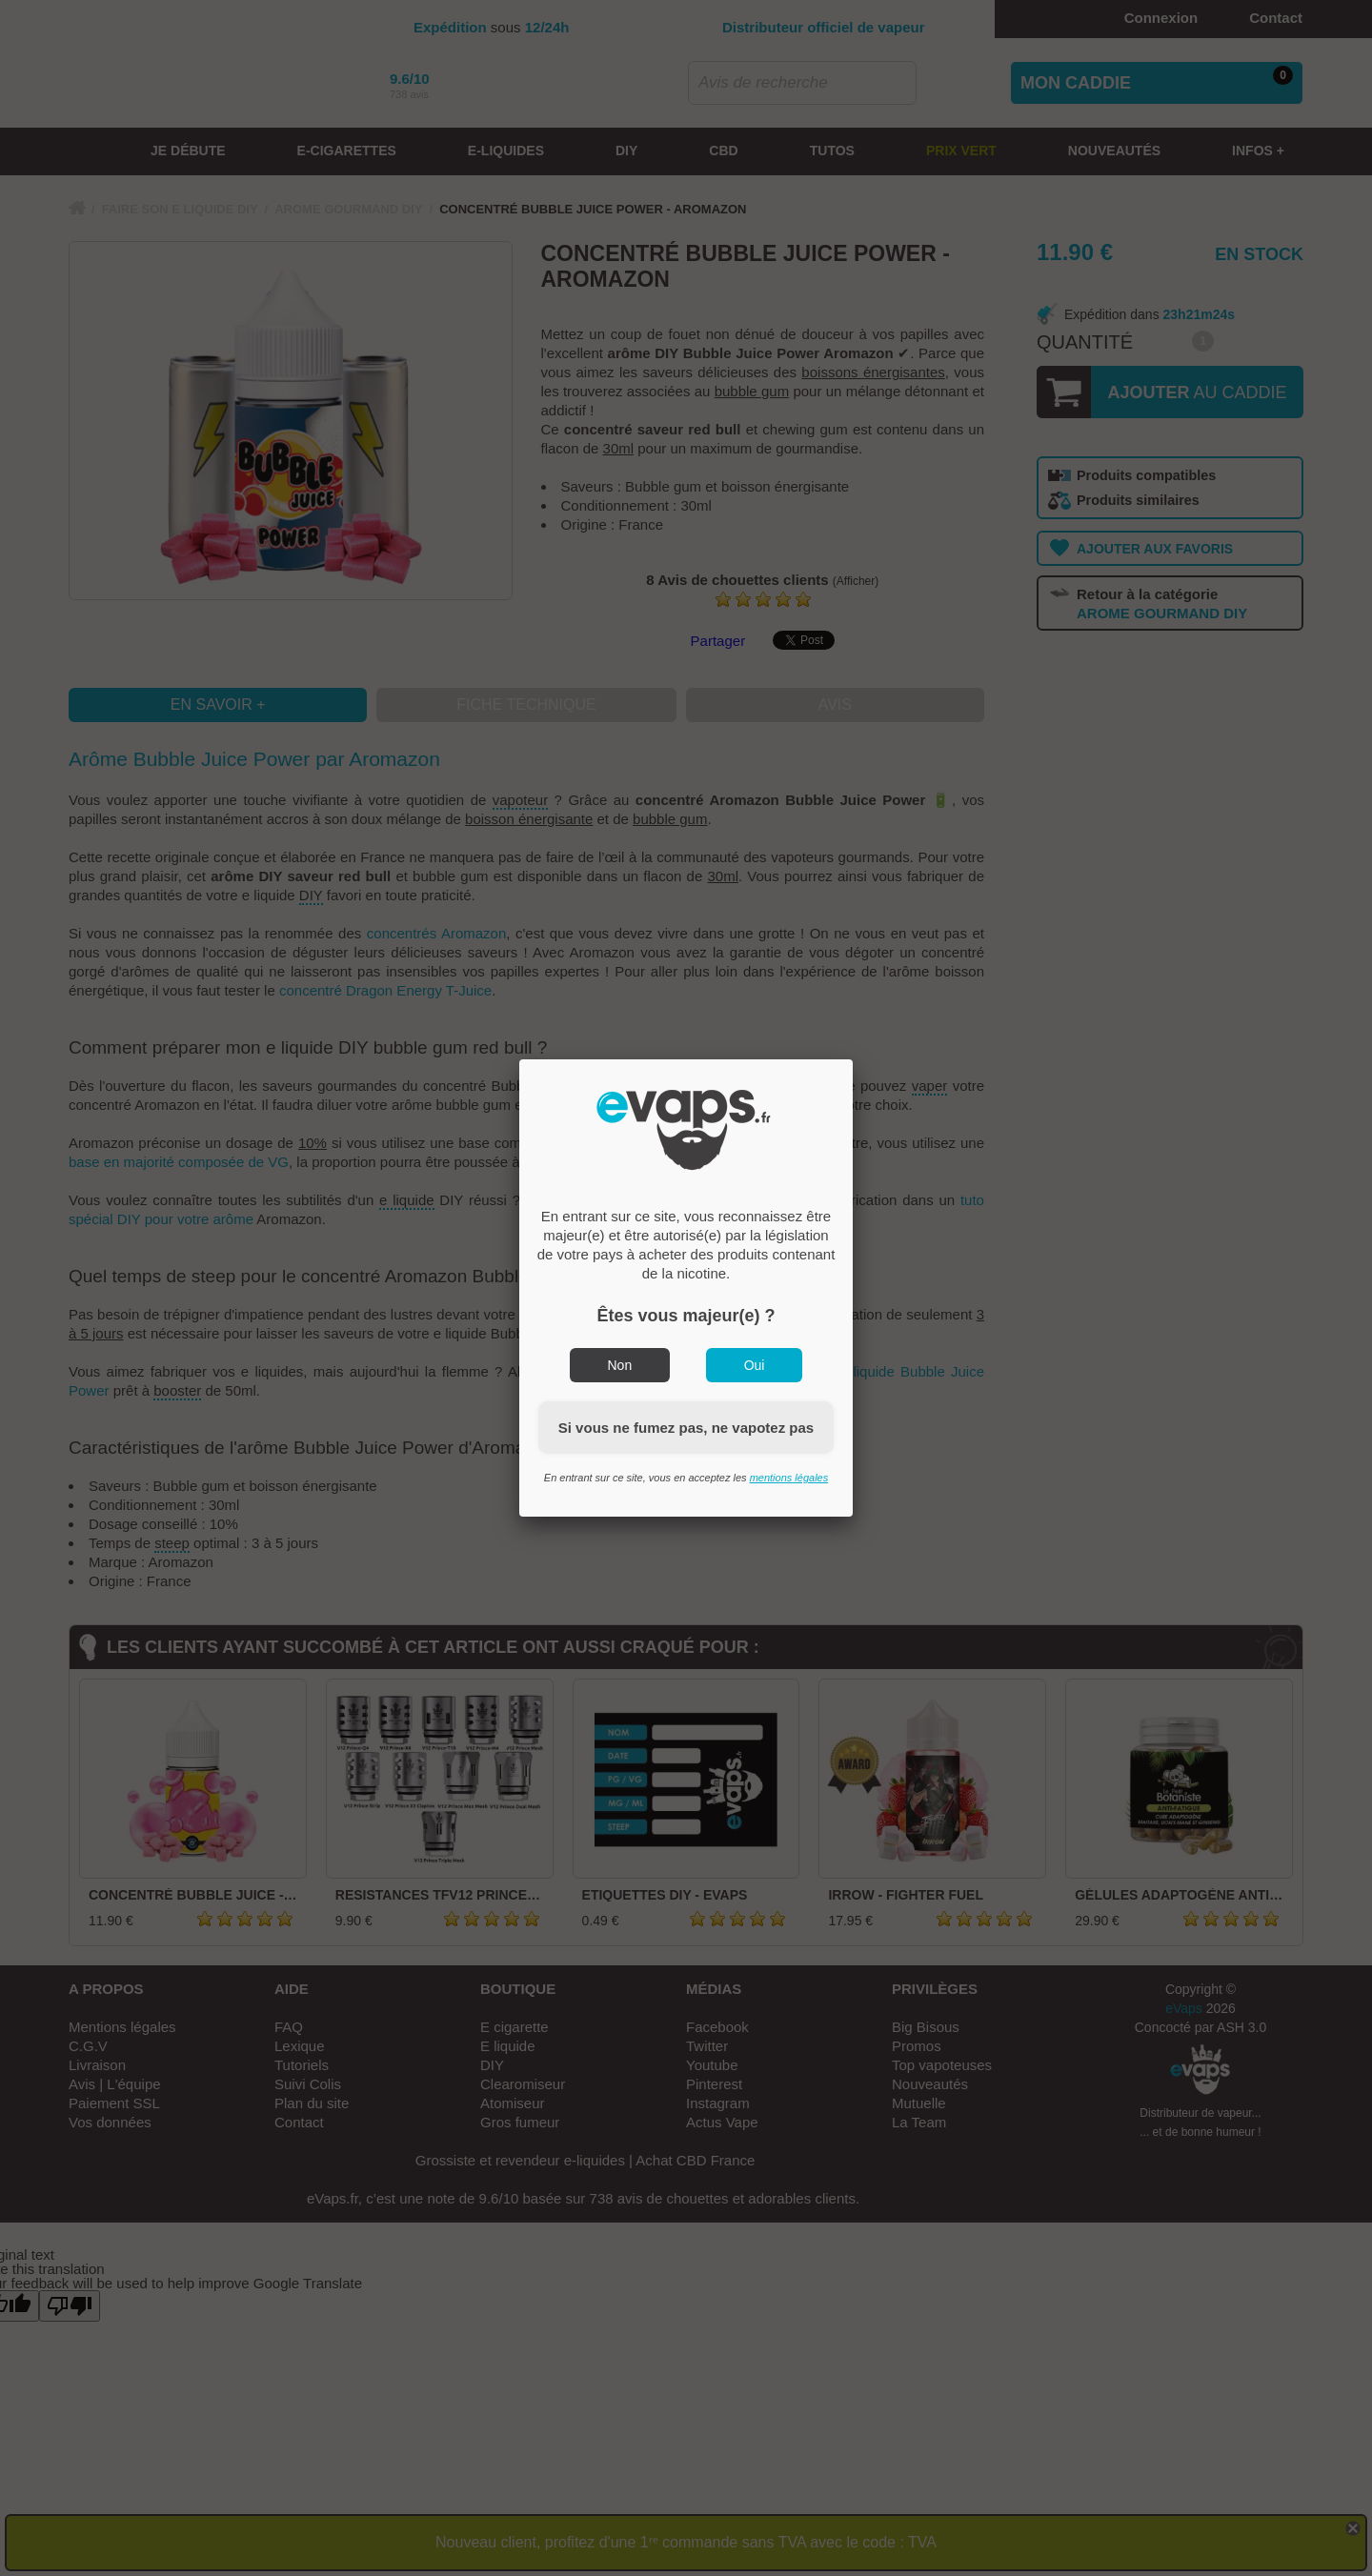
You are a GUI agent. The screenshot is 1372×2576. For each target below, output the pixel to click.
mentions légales (789, 1477)
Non (620, 1365)
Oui (754, 1365)
